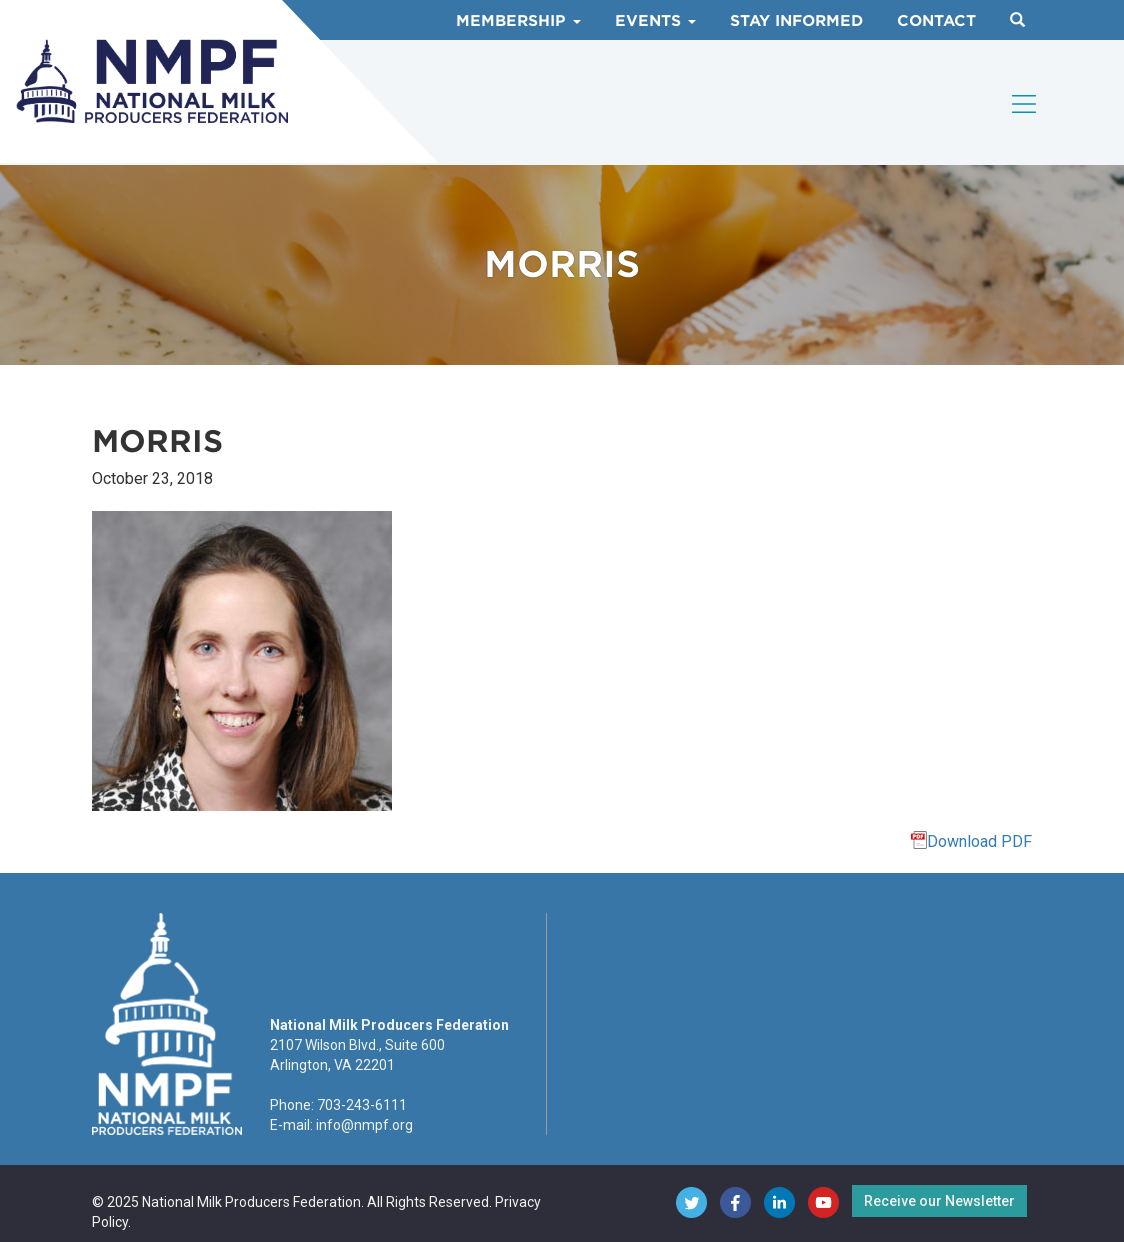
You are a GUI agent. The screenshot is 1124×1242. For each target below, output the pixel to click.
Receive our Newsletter (939, 1201)
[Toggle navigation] (1025, 104)
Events (655, 21)
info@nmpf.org (364, 1125)
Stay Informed (796, 21)
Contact (936, 21)
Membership (518, 21)
